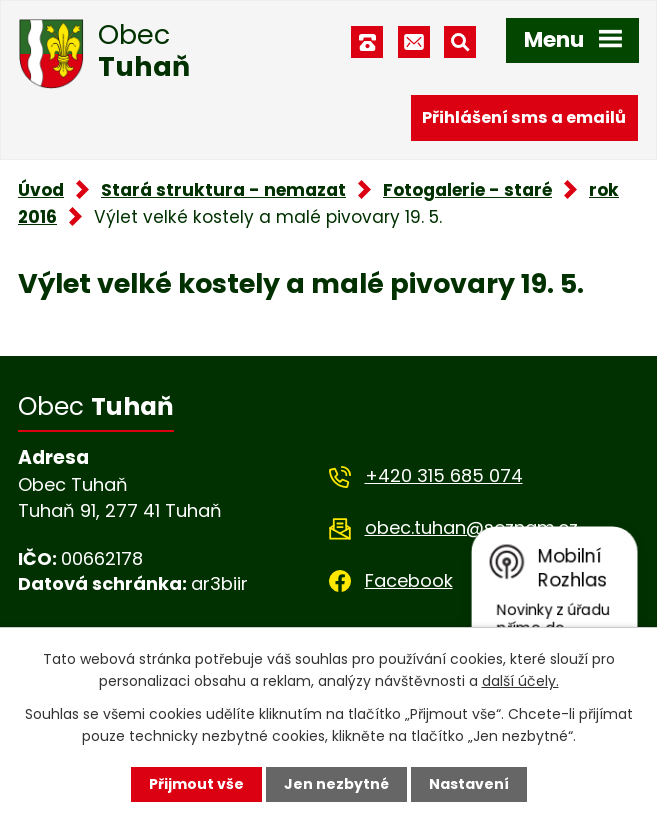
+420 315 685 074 (444, 475)
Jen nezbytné (336, 784)
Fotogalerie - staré (467, 190)
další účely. (520, 681)
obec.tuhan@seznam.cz (471, 527)
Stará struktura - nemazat (223, 190)
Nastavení (469, 784)
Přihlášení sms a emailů (524, 117)
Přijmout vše (196, 784)
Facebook (409, 580)
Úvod (41, 190)
